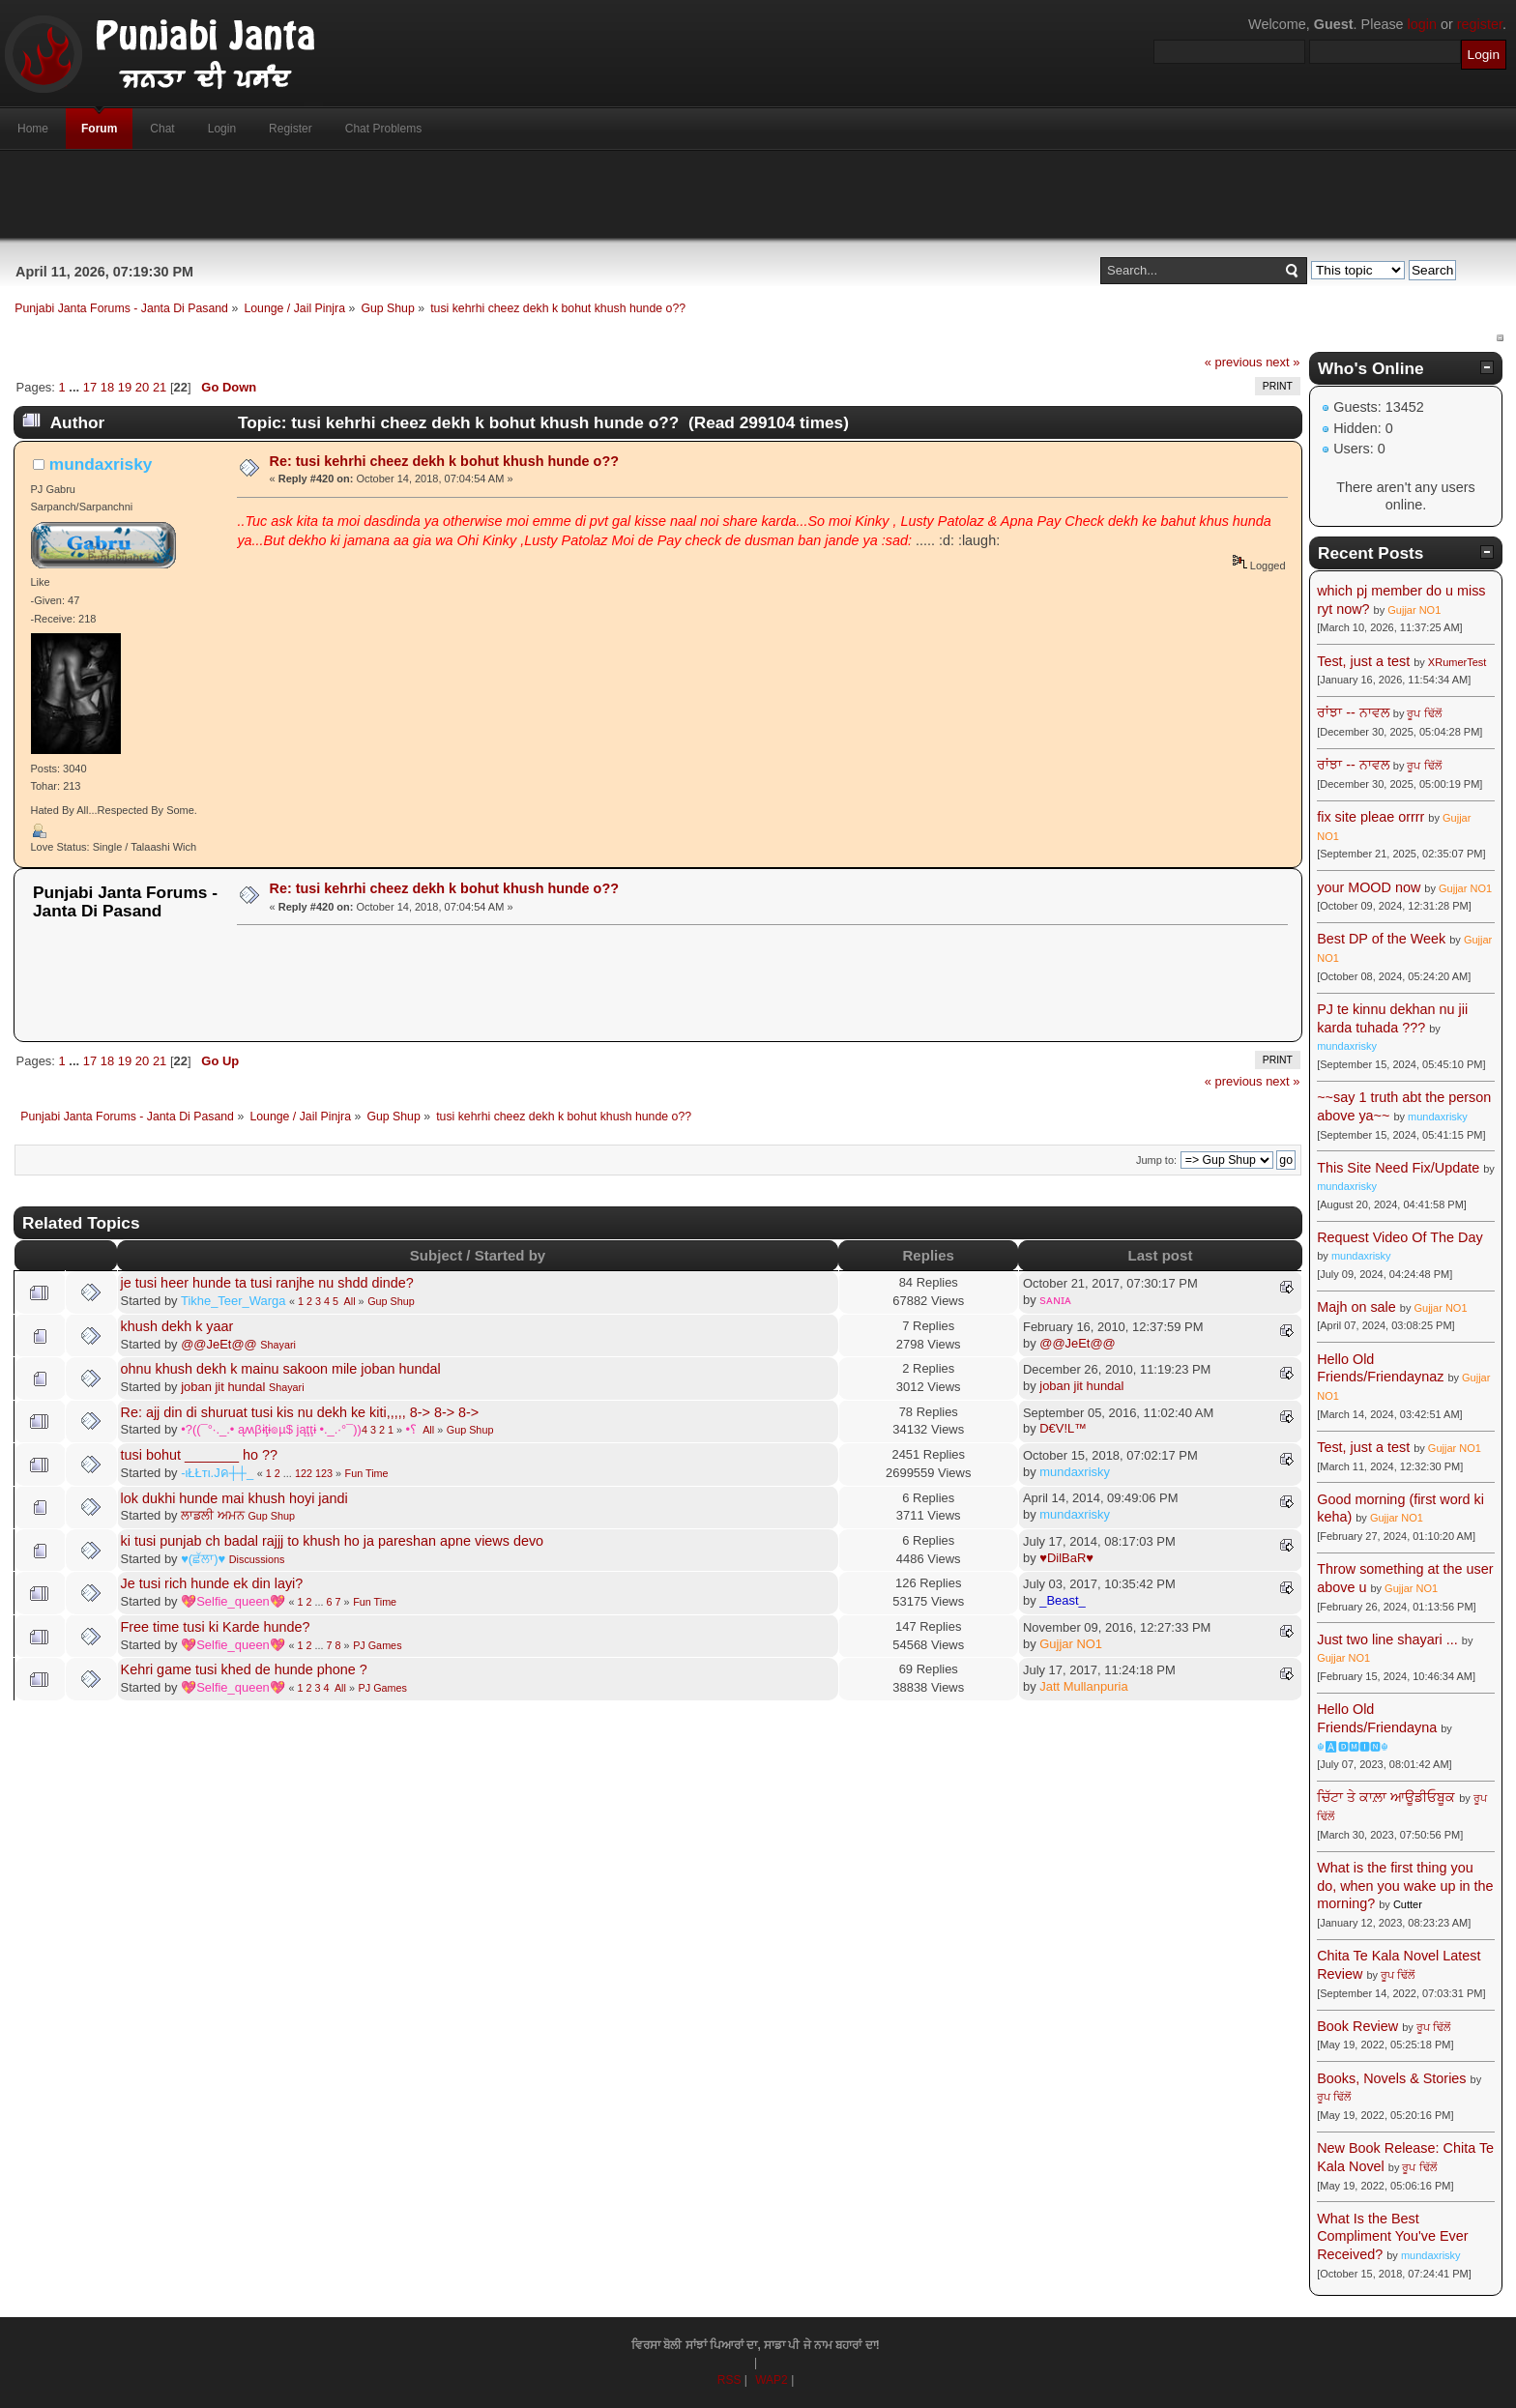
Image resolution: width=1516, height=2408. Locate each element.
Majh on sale (1356, 1307)
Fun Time (367, 1473)
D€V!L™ (1063, 1428)
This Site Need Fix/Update (1398, 1167)
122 (303, 1473)
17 (90, 387)
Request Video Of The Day (1399, 1237)
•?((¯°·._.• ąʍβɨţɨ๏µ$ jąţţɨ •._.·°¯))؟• (299, 1429)
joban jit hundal (223, 1386)
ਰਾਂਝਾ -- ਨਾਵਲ (1353, 712)
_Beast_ (1062, 1600)
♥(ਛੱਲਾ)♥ (203, 1559)
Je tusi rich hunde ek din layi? (212, 1583)
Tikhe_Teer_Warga (233, 1300)
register (1479, 24)
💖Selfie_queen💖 (233, 1601)
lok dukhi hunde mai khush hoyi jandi (234, 1498)
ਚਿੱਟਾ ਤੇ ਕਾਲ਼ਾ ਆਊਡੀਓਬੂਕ (1386, 1797)
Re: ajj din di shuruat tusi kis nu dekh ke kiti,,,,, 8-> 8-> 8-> (300, 1412)
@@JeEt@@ (219, 1344)
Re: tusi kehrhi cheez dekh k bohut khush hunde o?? (444, 461)
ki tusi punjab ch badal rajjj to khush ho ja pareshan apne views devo (332, 1541)
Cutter (1407, 1904)
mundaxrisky (101, 464)
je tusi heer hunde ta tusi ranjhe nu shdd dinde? (267, 1283)
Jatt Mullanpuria (1083, 1686)
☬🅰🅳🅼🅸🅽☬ (1352, 1747)
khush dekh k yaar (177, 1326)
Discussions (257, 1559)
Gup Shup (391, 1301)
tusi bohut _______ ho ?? (199, 1455)
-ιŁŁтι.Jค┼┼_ (217, 1472)
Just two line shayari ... (1387, 1639)
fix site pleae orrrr (1370, 817)
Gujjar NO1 (1070, 1644)
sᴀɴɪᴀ (1054, 1299)
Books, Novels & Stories (1391, 2078)
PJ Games (377, 1645)
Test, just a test (1363, 661)
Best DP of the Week (1383, 938)
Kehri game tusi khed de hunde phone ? (244, 1669)
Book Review (1357, 2026)
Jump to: (1156, 1160)
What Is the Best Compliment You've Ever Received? (1392, 2236)
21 (159, 387)
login (1422, 24)
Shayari (278, 1344)
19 (124, 387)
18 (107, 387)
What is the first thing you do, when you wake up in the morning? (1405, 1885)
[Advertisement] (758, 194)
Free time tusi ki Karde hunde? (215, 1627)
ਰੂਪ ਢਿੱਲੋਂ (1424, 713)
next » (1282, 362)
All (350, 1301)
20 (142, 387)
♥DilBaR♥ (1066, 1558)
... (75, 387)
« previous (1234, 362)
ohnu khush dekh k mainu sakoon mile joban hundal (281, 1369)
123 (324, 1473)
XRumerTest (1457, 662)
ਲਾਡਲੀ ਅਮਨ (213, 1515)
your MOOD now (1368, 887)
